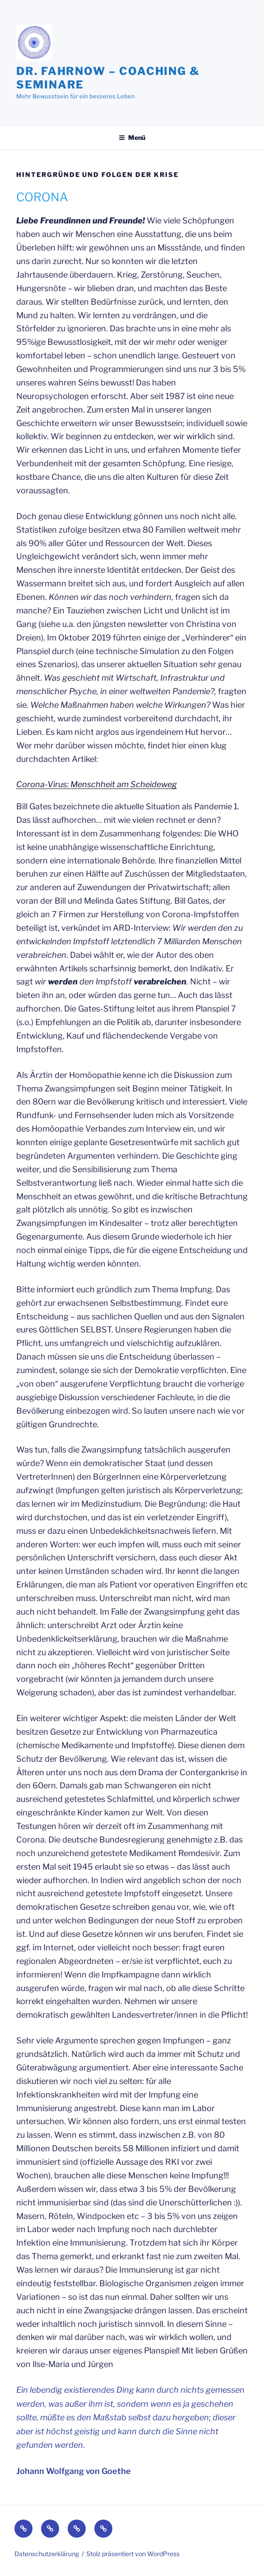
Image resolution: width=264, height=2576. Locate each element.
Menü (132, 137)
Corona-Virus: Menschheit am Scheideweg (96, 784)
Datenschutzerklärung (46, 2553)
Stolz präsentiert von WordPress (133, 2553)
